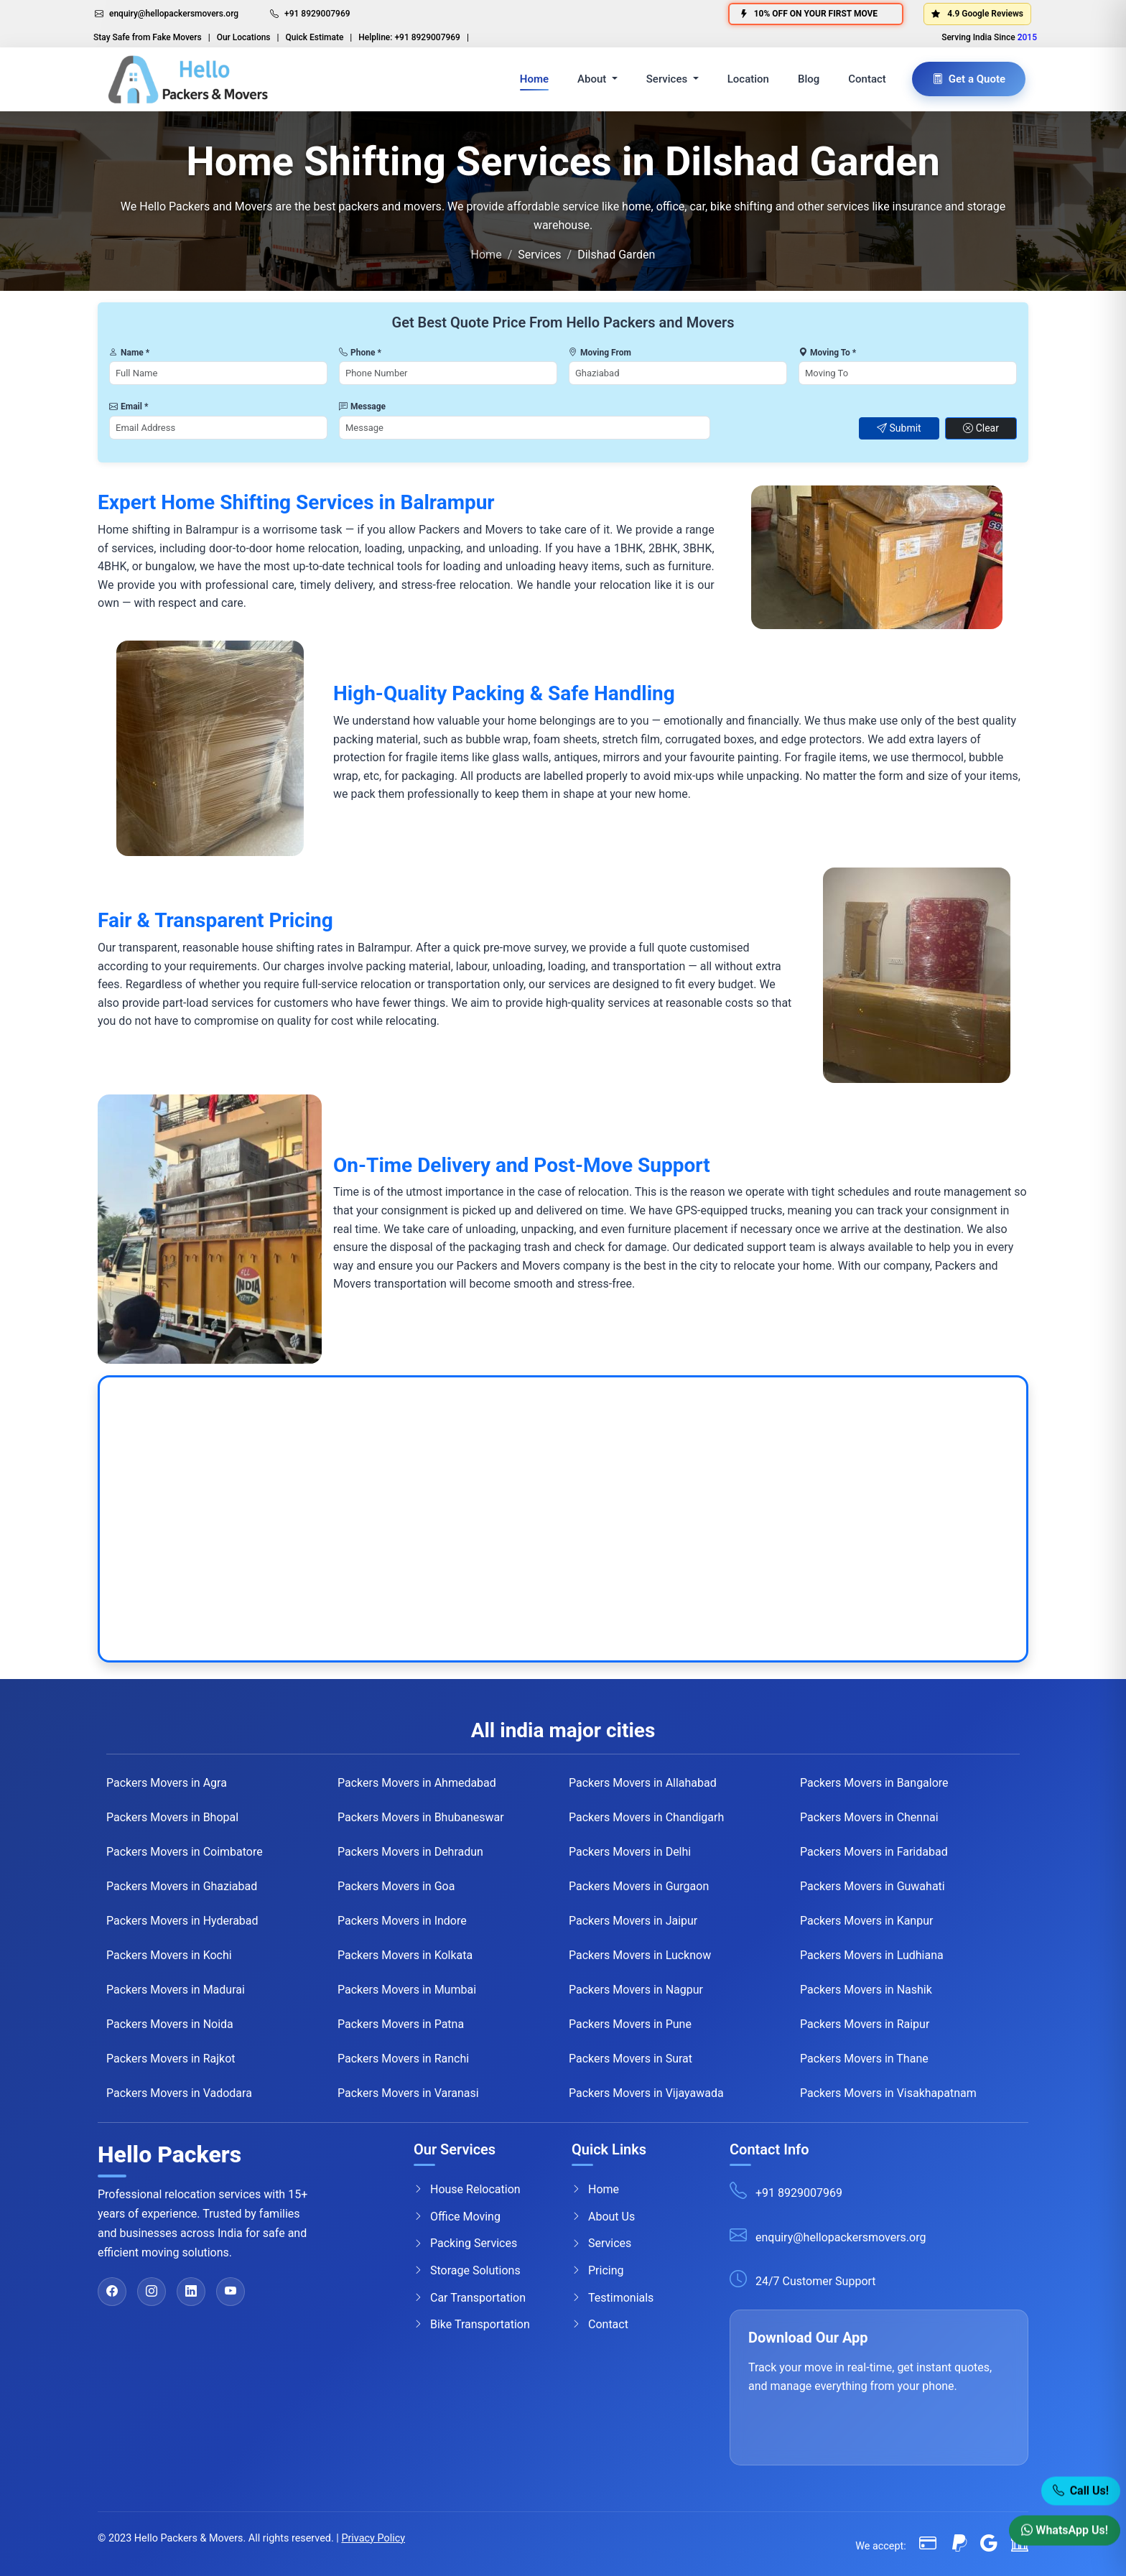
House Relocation (467, 2189)
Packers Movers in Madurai (175, 1989)
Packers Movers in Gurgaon (639, 1886)
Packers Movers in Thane (864, 2058)
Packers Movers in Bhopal (172, 1817)
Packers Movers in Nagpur (636, 1989)
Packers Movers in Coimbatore (184, 1852)
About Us (603, 2216)
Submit (899, 428)
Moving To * (827, 353)
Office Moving (457, 2216)
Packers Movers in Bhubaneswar (421, 1817)
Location (748, 79)
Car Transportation (470, 2297)
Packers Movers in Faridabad (874, 1852)
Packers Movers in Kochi (169, 1955)
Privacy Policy (373, 2538)
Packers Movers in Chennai (869, 1817)
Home (534, 79)
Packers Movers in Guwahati (872, 1886)
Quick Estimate (315, 37)
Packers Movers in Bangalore (874, 1783)
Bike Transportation (472, 2324)
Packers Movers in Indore (402, 1921)
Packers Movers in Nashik (866, 1989)
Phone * (360, 353)
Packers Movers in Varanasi (408, 2093)
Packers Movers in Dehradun (410, 1852)
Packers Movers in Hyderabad (182, 1921)
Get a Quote (968, 79)
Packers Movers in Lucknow (640, 1955)
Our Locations (244, 37)
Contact (867, 79)
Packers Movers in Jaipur (633, 1921)
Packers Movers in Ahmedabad (417, 1783)
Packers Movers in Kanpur (866, 1921)
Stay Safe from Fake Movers (147, 37)
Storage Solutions (467, 2271)
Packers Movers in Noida (169, 2024)
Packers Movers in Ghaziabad (181, 1886)
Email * (128, 406)
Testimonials (612, 2297)
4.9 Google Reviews (977, 14)
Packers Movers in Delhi (630, 1852)
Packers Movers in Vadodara (179, 2093)
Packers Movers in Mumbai (407, 1989)
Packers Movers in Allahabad (643, 1783)
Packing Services (465, 2243)
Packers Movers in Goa (396, 1886)
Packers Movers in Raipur (864, 2024)
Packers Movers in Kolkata (405, 1955)
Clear (981, 428)
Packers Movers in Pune (630, 2024)
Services (601, 2243)
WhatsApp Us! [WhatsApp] (1064, 2531)
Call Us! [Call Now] (1081, 2491)
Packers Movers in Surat (630, 2058)
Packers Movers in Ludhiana (872, 1955)
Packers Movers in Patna (401, 2024)
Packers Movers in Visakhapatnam (888, 2093)
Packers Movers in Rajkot (170, 2058)
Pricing (598, 2271)
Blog (808, 79)
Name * (129, 353)
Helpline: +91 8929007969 (409, 37)
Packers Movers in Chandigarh (646, 1817)
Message (362, 406)
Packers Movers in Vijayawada (646, 2093)
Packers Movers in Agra (166, 1783)
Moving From (600, 353)
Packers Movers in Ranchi (403, 2058)
